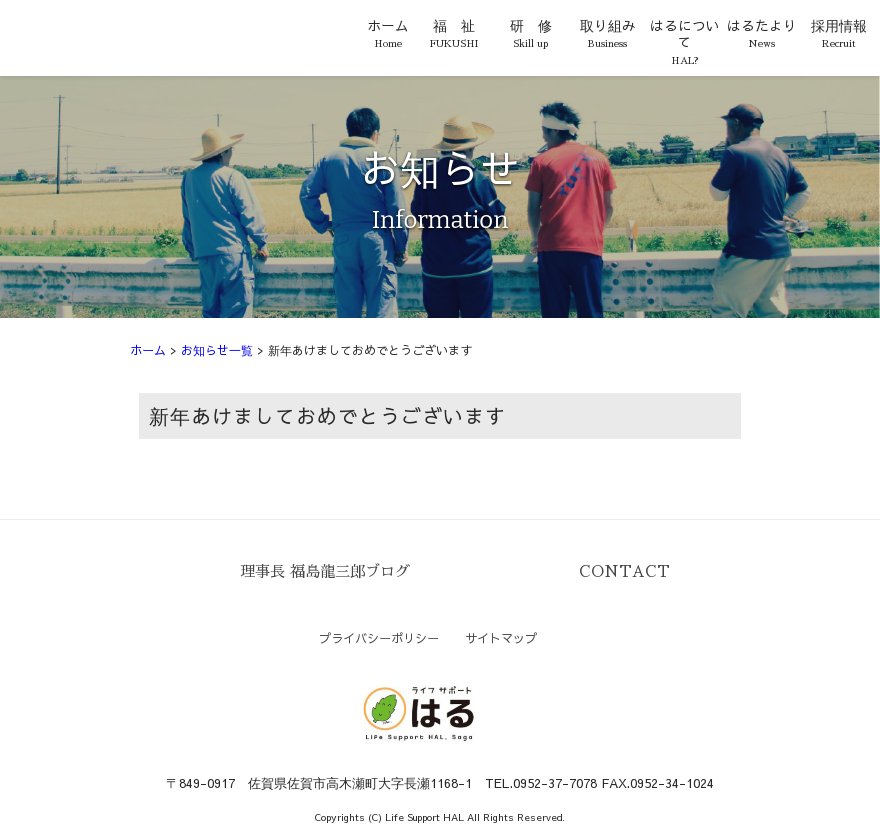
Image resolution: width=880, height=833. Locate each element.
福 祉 (454, 32)
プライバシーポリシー (379, 638)
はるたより (762, 32)
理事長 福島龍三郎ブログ (325, 572)
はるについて (685, 41)
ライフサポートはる (70, 36)
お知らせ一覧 (217, 350)
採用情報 (839, 32)
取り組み (608, 32)
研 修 (531, 32)
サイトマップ (501, 638)
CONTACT (624, 572)
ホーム (388, 32)
